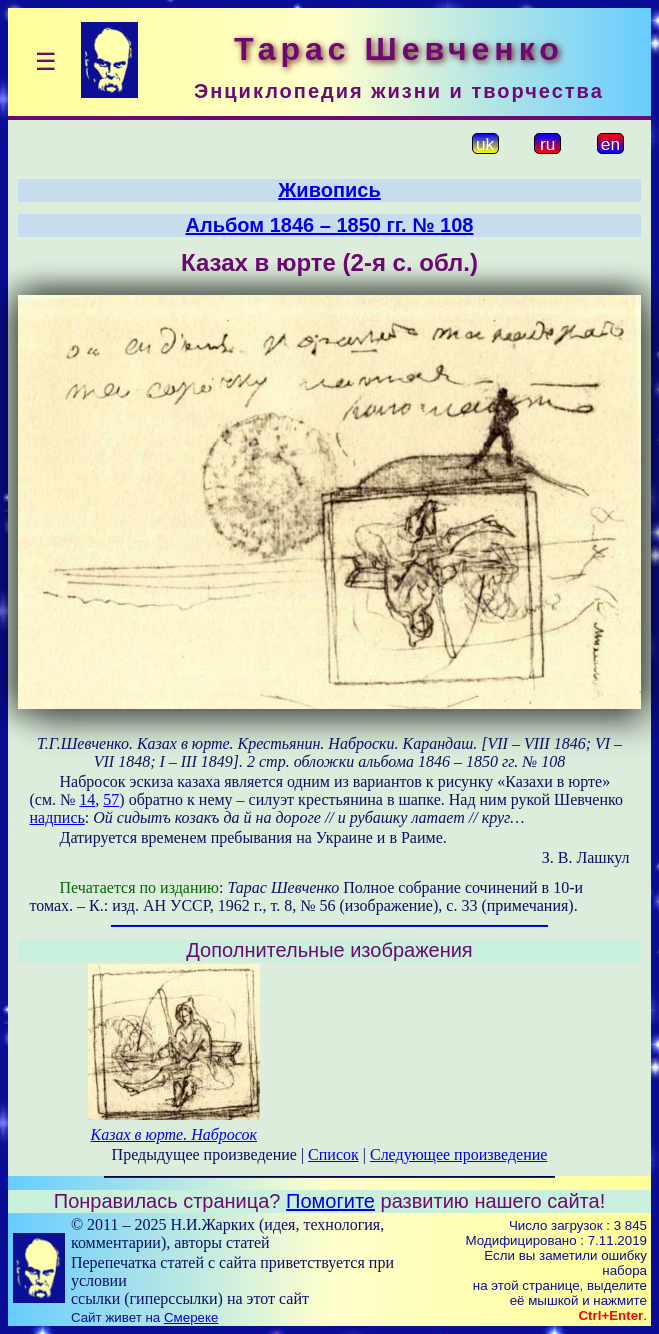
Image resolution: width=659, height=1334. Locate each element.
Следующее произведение (458, 1154)
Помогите (330, 1201)
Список (333, 1154)
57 (111, 799)
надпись (57, 817)
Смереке (191, 1317)
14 (87, 799)
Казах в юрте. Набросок (174, 1134)
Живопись (329, 190)
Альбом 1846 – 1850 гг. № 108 (330, 225)
